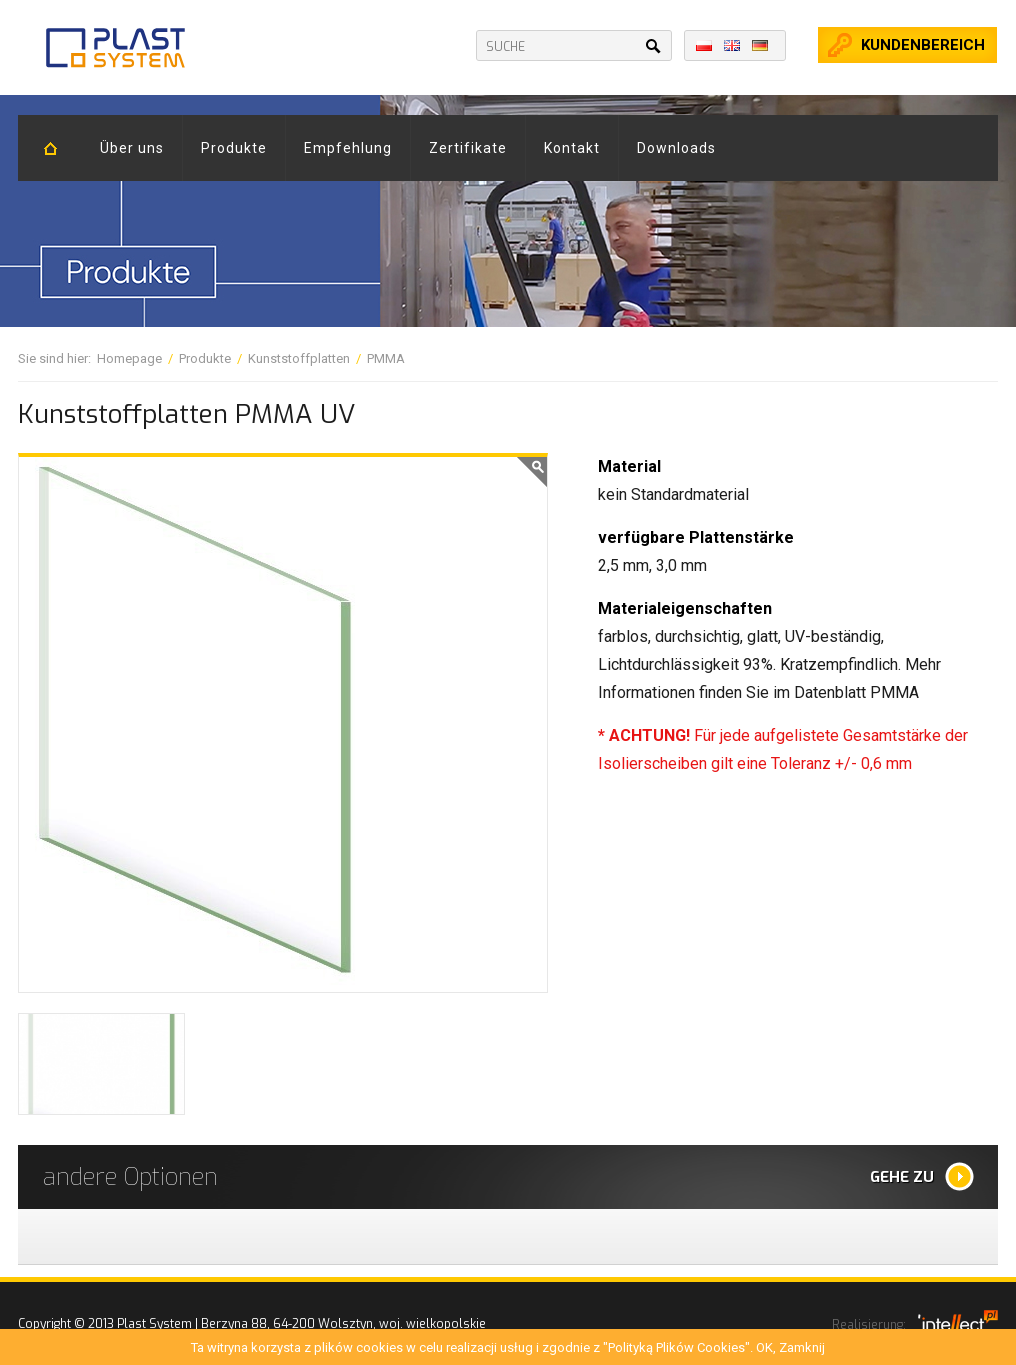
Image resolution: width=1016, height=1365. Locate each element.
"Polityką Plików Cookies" (676, 1347)
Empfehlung (348, 148)
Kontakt (572, 148)
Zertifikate (468, 148)
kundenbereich (923, 45)
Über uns (132, 148)
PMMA (386, 358)
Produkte (234, 148)
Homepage (129, 358)
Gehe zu (902, 1177)
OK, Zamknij (790, 1347)
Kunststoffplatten (299, 358)
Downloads (676, 148)
